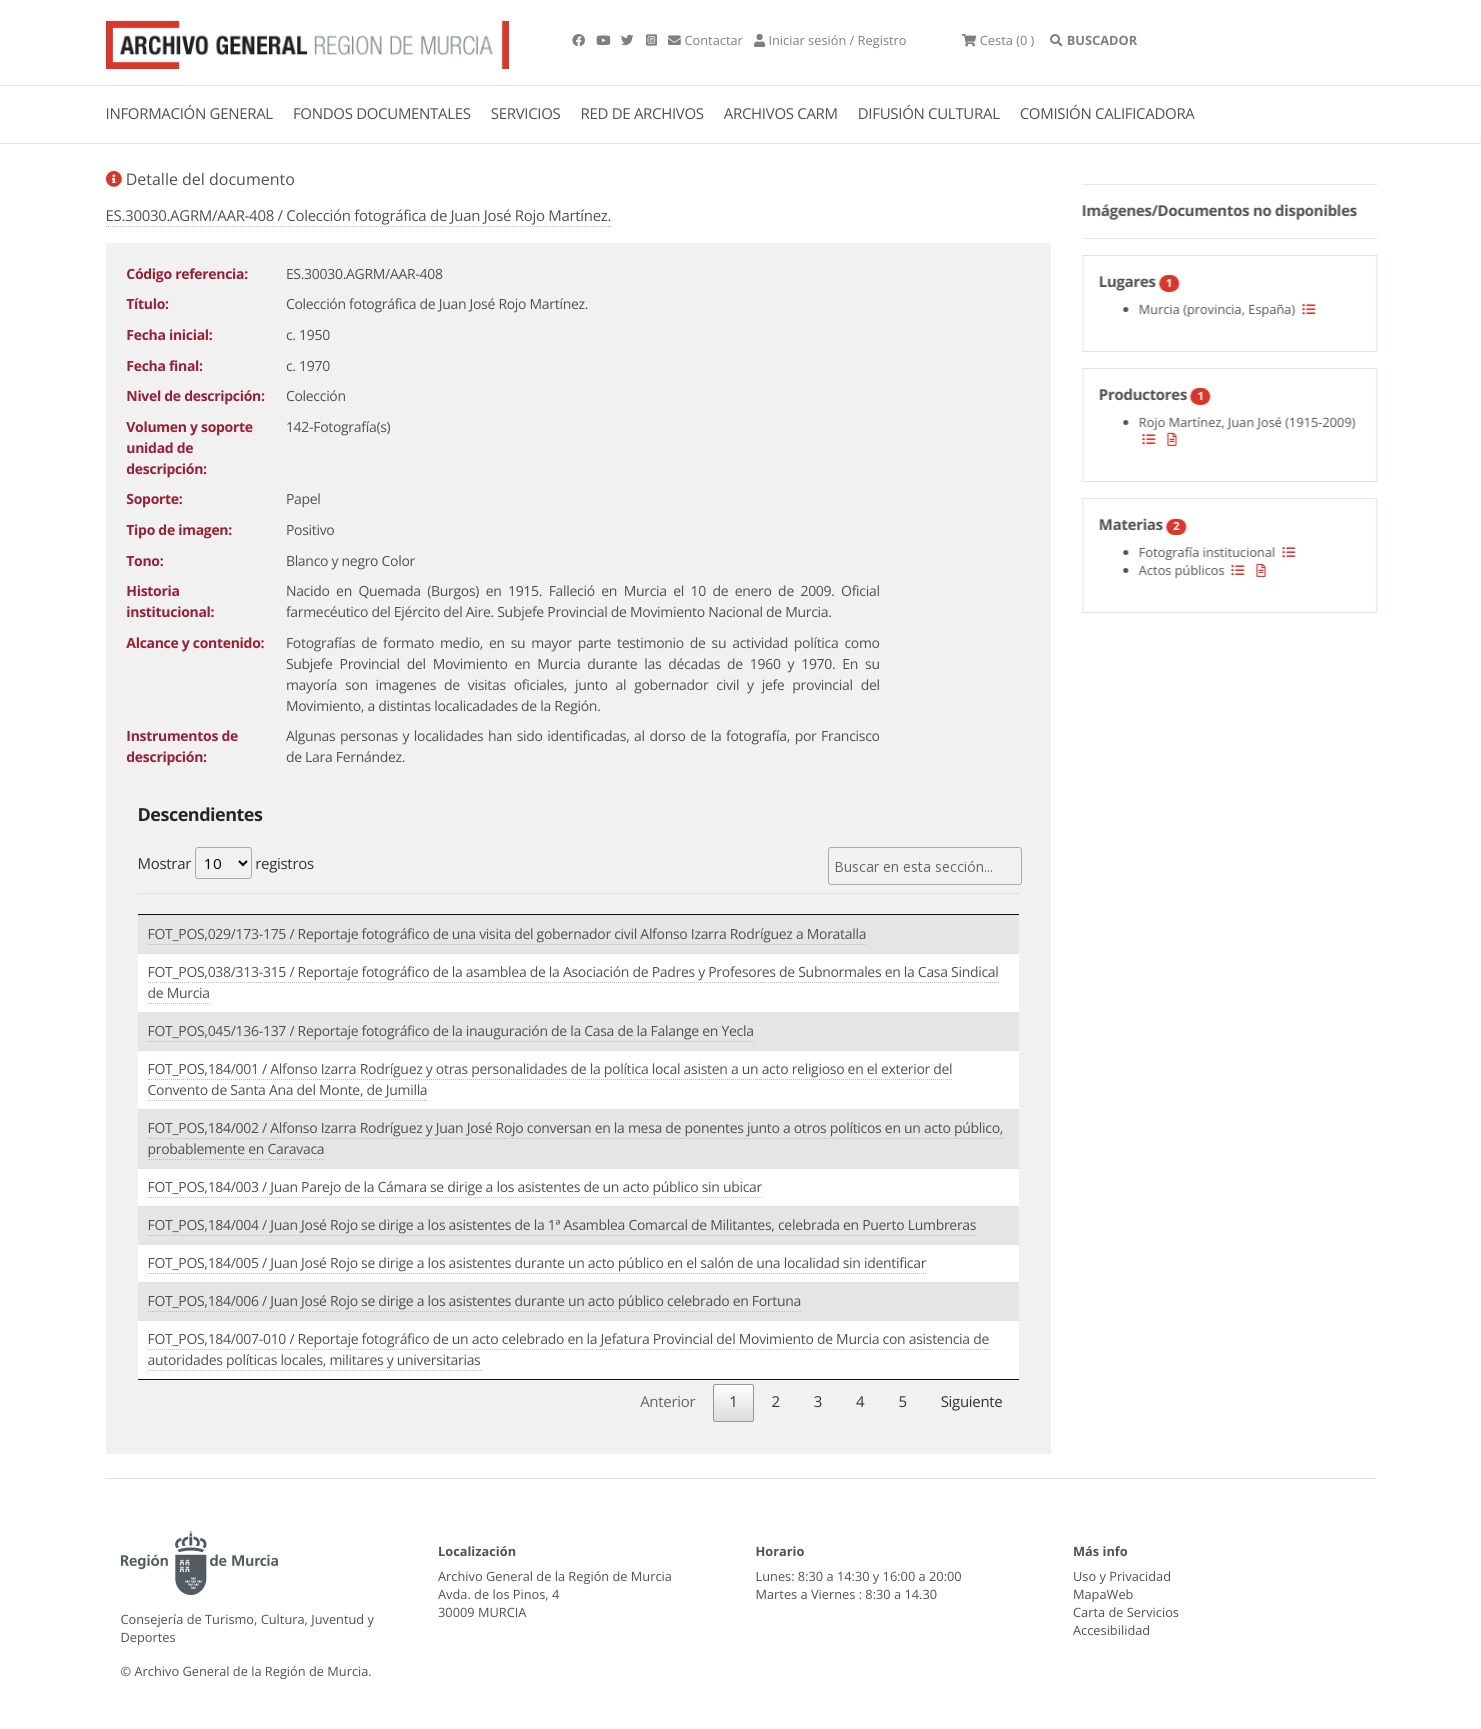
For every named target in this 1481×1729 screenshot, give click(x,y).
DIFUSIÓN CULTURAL (929, 114)
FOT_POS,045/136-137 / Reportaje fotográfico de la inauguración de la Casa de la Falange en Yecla (451, 1031)
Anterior (667, 1402)
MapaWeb (1103, 1594)
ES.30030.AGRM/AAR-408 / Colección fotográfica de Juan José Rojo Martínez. (359, 216)
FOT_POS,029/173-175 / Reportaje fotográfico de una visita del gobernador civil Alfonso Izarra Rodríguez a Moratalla (507, 934)
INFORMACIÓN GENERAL (189, 114)
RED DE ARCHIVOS (642, 114)
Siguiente (972, 1402)
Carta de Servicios (1126, 1612)
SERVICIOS (526, 114)
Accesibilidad (1111, 1630)
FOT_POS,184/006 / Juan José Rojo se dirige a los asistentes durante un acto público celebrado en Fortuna (475, 1301)
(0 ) (998, 40)
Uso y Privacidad (1122, 1576)
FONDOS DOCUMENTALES (382, 114)
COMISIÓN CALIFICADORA (1107, 114)
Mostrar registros (226, 863)
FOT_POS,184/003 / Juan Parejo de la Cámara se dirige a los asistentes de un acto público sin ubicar (455, 1187)
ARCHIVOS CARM (781, 114)
